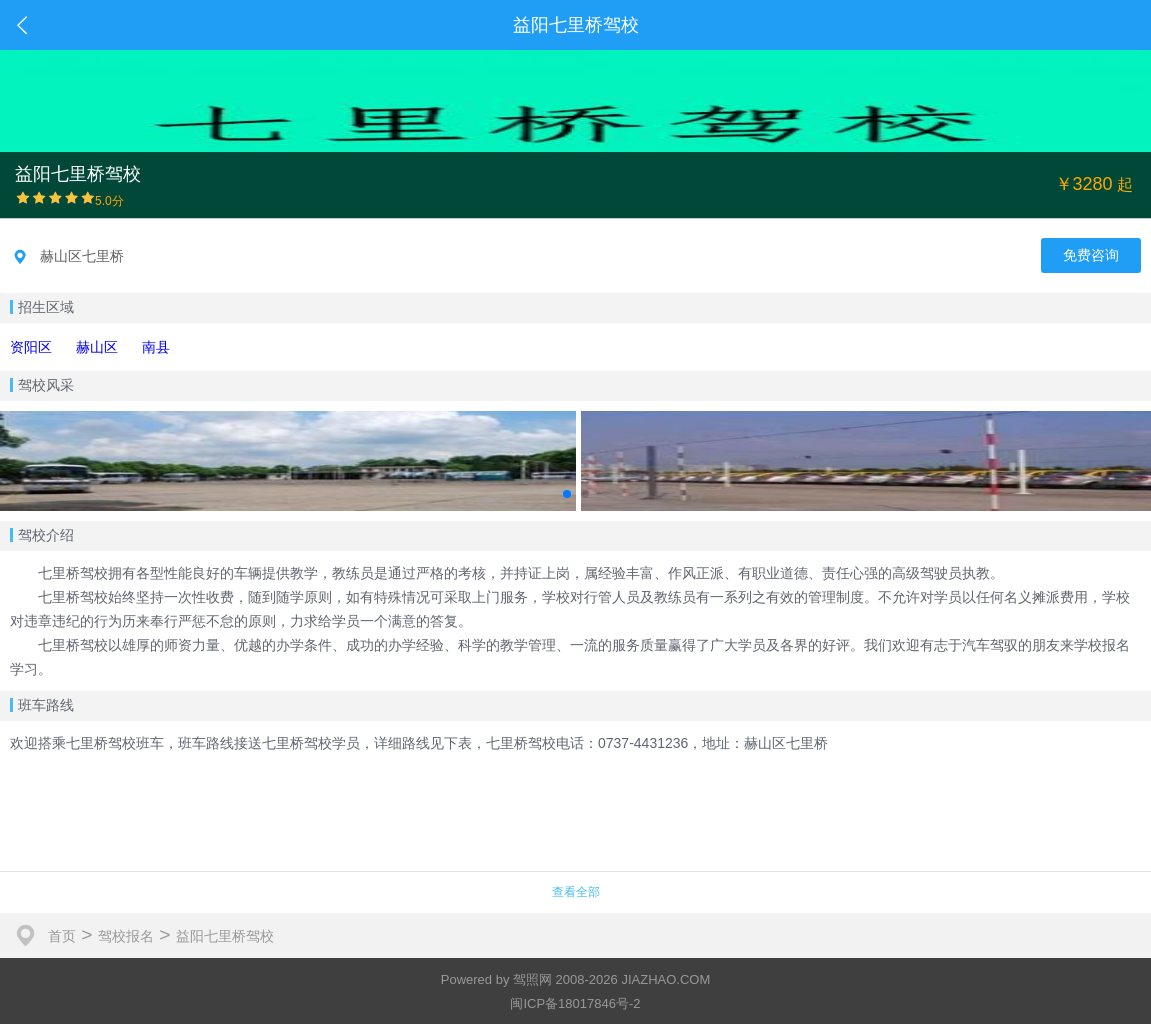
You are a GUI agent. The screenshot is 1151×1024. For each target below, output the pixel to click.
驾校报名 (126, 936)
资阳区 (31, 347)
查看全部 (576, 892)
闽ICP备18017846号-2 (575, 1003)
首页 (62, 936)
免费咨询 (1091, 255)
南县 (156, 347)
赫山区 (97, 347)
